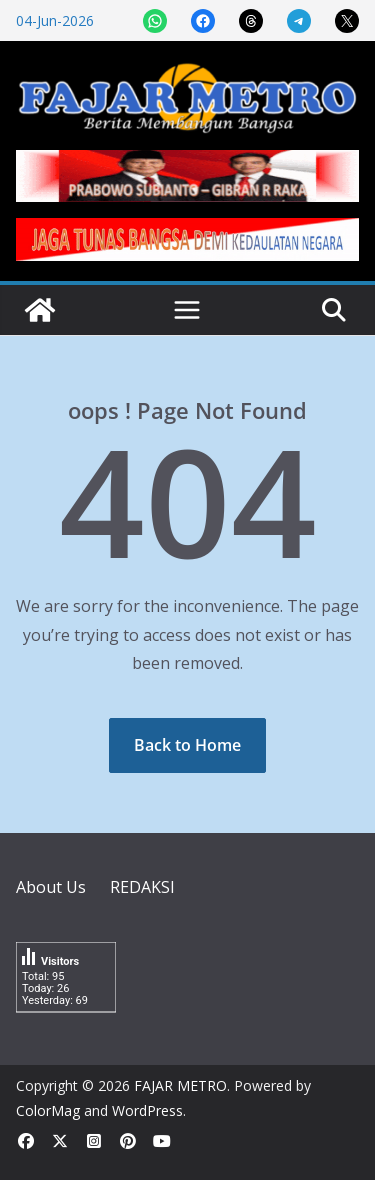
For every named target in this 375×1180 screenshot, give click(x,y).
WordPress (147, 1110)
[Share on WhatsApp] (155, 21)
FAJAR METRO (180, 1085)
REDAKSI (142, 887)
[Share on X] (347, 21)
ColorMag (48, 1110)
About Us (51, 887)
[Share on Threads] (251, 21)
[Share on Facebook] (203, 21)
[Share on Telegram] (299, 21)
